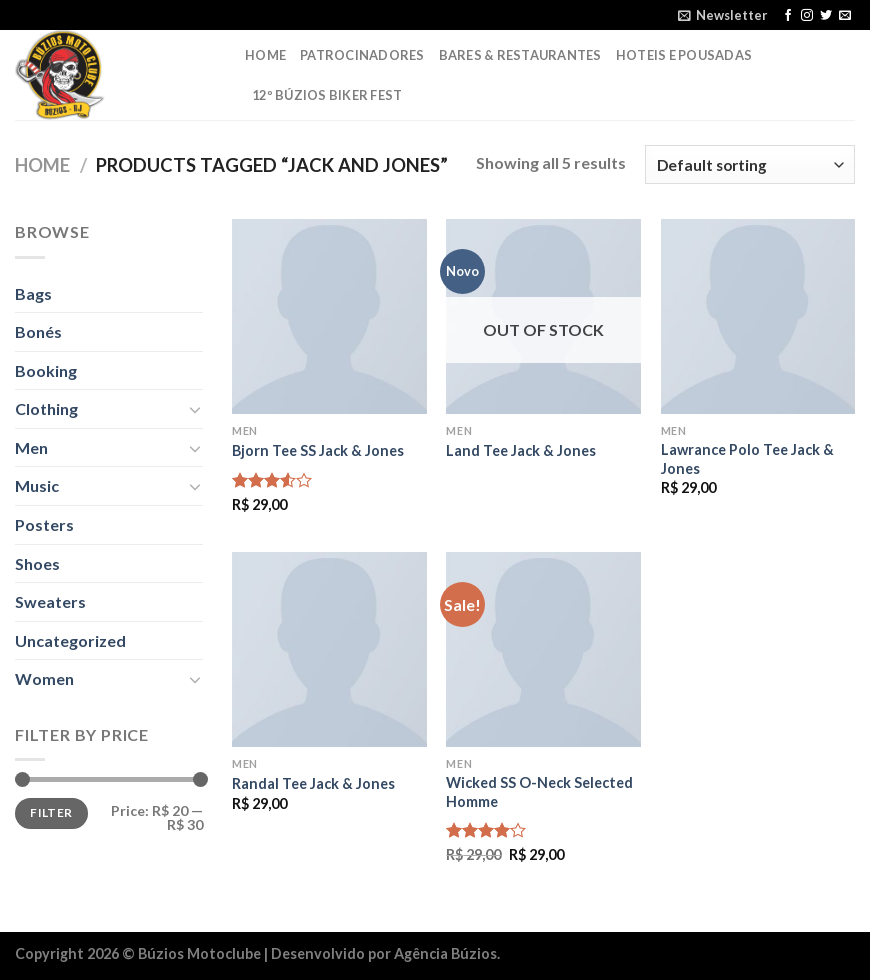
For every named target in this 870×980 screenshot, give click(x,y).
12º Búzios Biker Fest (327, 95)
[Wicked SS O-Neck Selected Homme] (543, 649)
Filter (51, 812)
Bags (33, 293)
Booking (46, 370)
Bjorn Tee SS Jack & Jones (318, 450)
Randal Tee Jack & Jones (313, 783)
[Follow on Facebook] (788, 16)
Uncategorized (70, 640)
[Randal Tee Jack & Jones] (329, 649)
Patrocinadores (362, 55)
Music (37, 485)
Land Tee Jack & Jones (521, 450)
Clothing (46, 408)
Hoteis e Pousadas (684, 55)
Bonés (38, 331)
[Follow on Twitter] (826, 16)
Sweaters (50, 601)
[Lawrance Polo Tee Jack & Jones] (758, 316)
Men (31, 447)
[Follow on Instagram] (807, 16)
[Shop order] (750, 164)
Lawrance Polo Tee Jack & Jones (747, 459)
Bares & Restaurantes (520, 55)
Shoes (37, 563)
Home (265, 55)
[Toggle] (195, 409)
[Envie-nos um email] (845, 16)
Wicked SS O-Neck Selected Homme (539, 792)
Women (44, 678)
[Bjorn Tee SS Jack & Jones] (329, 316)
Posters (44, 524)
